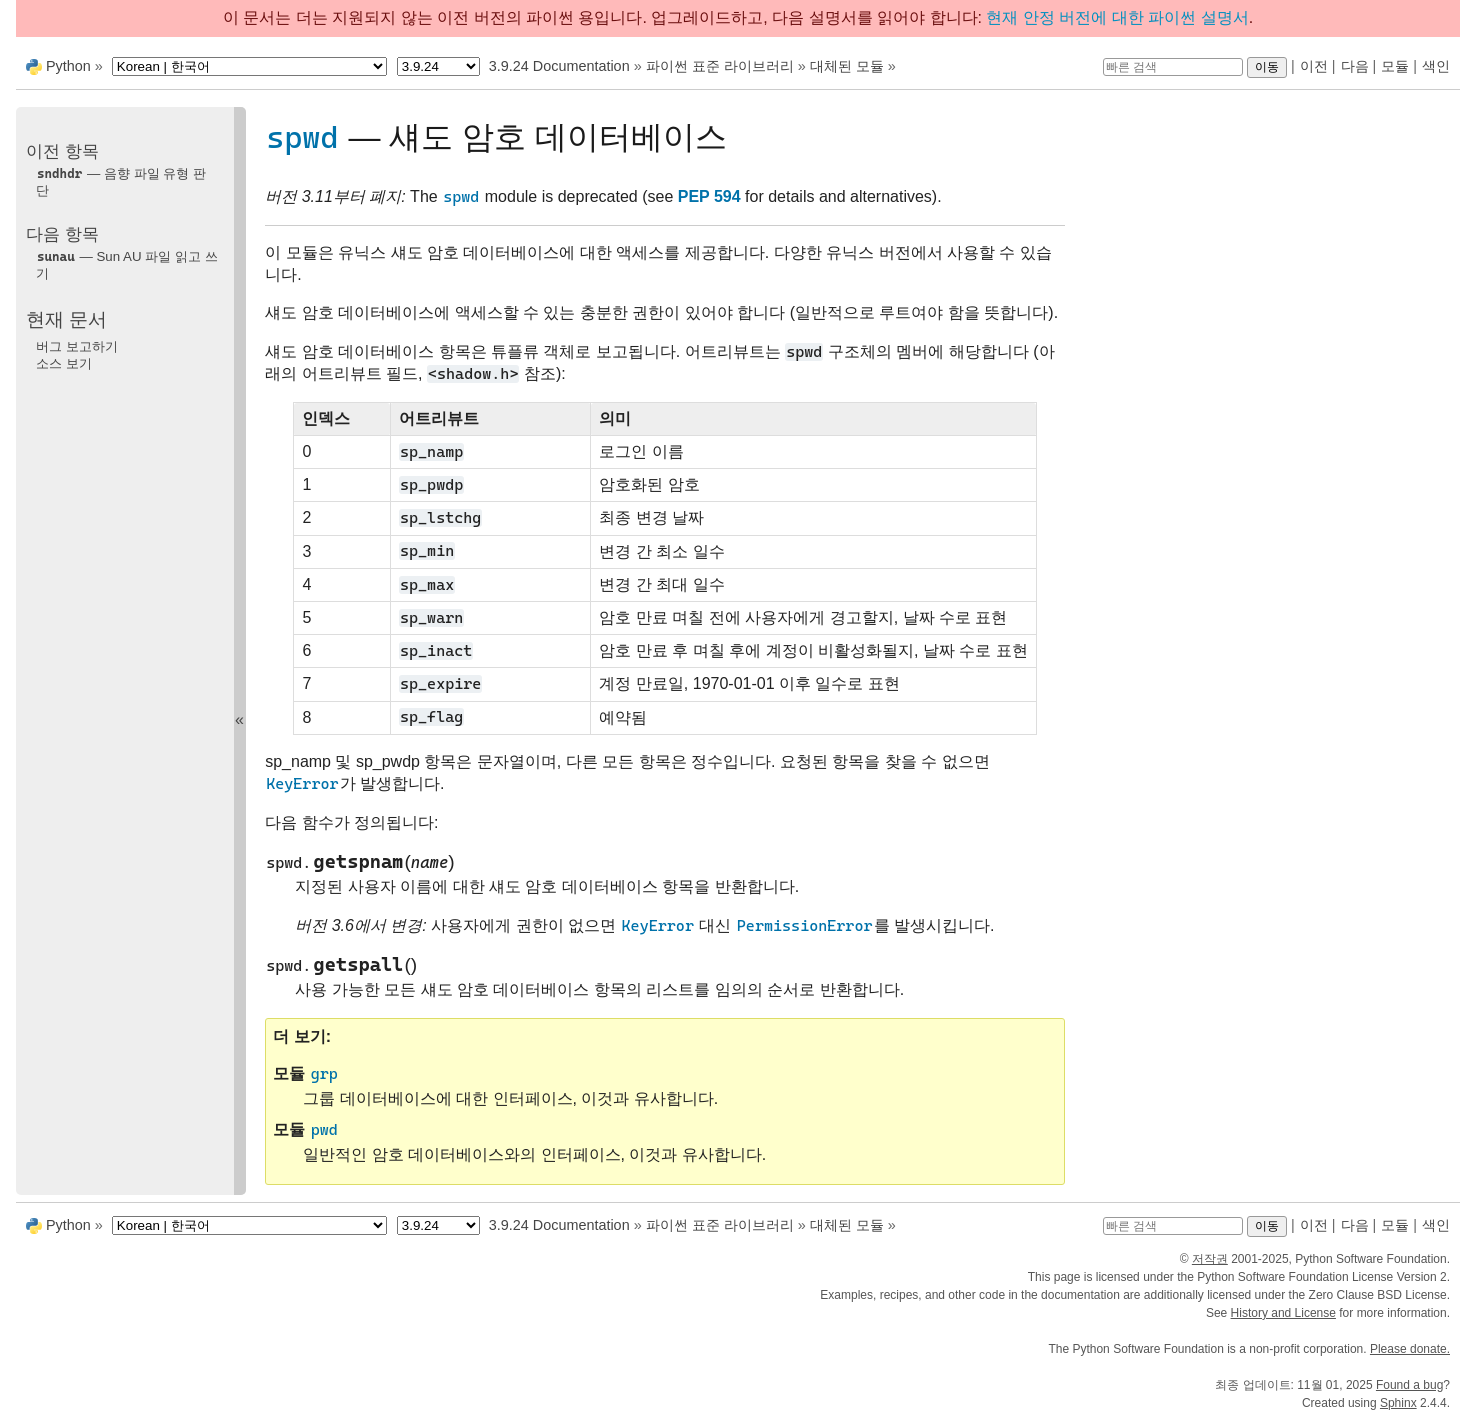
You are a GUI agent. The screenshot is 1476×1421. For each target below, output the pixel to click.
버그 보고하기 (77, 346)
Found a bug (1409, 1385)
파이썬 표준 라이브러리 (720, 66)
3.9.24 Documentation (559, 66)
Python (68, 66)
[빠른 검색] (1173, 67)
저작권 (1210, 1259)
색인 (1436, 66)
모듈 (1395, 66)
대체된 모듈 (847, 66)
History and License (1283, 1313)
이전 (1314, 66)
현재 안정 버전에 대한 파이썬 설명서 (1117, 17)
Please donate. (1410, 1349)
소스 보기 (64, 363)
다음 (1355, 66)
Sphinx (1398, 1403)
